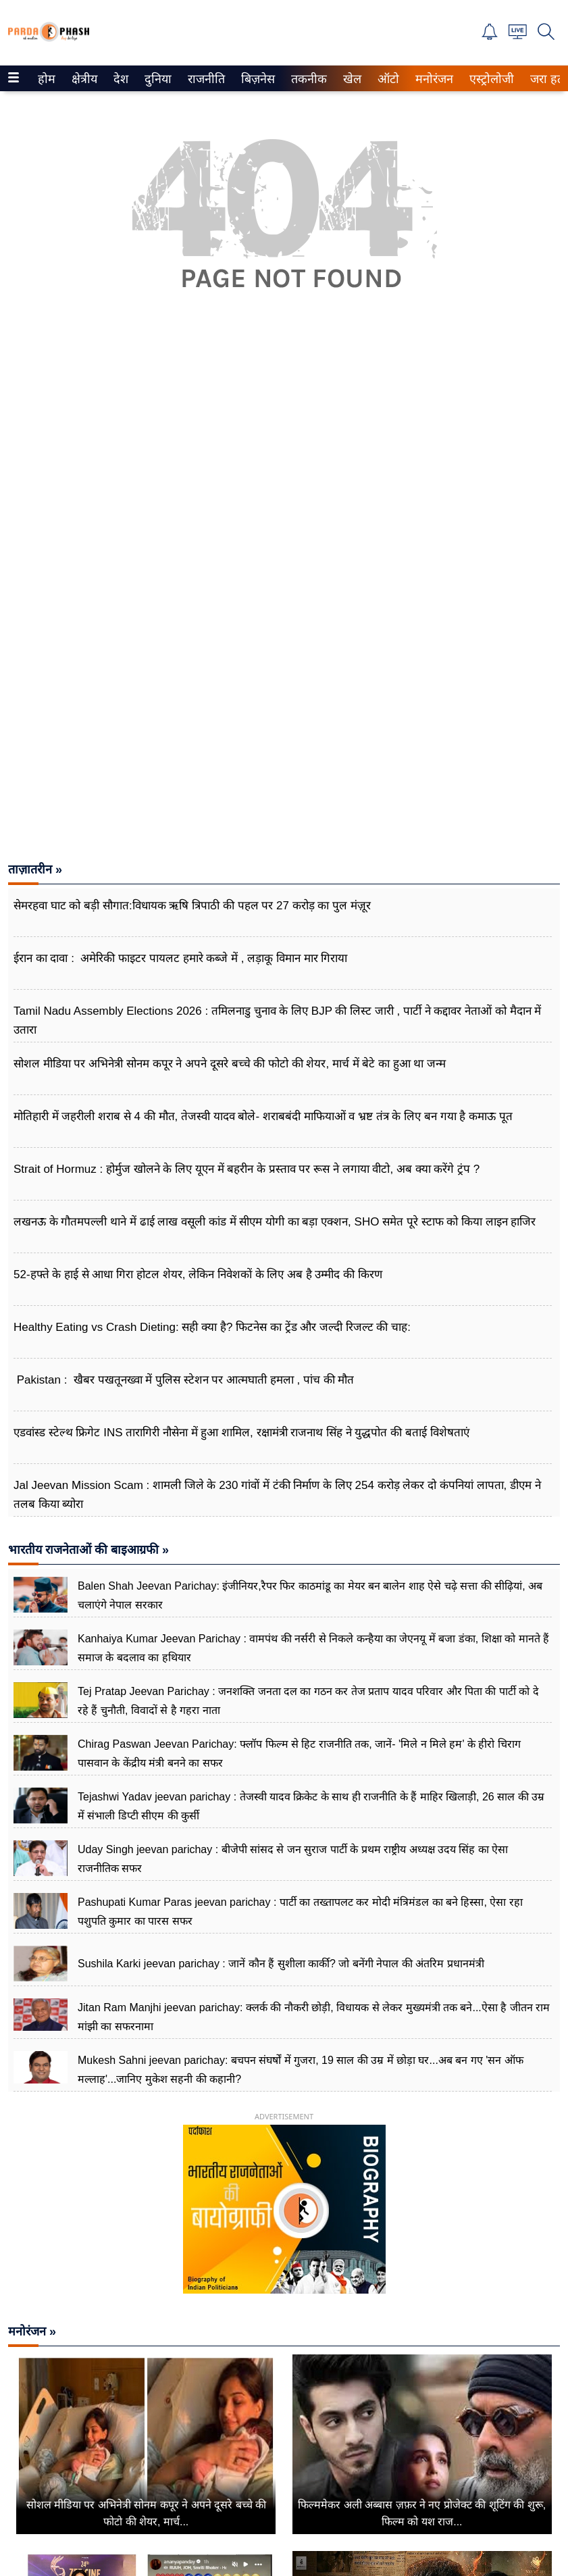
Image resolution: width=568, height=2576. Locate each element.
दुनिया (156, 79)
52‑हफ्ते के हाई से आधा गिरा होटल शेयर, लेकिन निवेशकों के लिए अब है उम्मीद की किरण (198, 1274)
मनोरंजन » (32, 2331)
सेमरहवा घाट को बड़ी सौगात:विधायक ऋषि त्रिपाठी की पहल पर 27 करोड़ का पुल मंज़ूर (192, 905)
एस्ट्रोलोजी (489, 79)
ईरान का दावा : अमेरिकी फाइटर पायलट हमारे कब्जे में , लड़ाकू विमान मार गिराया (180, 958)
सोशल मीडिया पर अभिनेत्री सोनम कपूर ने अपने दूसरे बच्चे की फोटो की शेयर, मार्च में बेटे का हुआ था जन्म (230, 1063)
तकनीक (307, 79)
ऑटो (387, 79)
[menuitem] (46, 78)
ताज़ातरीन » (35, 869)
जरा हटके (548, 79)
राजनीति (204, 79)
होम (45, 79)
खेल (351, 79)
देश (119, 79)
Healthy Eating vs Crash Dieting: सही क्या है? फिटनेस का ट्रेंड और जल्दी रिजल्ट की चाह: (212, 1327)
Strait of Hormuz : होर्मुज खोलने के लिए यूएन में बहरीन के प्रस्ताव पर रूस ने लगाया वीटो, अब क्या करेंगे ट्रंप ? (247, 1169)
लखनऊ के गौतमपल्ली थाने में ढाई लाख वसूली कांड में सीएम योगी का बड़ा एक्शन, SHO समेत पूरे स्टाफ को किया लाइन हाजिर (275, 1221)
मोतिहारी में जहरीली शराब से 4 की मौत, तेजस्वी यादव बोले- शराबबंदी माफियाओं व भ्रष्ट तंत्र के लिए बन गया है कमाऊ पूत (263, 1116)
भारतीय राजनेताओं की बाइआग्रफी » (88, 1550)
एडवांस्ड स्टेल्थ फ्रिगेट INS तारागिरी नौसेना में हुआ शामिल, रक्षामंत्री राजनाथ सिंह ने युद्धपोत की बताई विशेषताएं (241, 1432)
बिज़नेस (256, 79)
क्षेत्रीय (83, 79)
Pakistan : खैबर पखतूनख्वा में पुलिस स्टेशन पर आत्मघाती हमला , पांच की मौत (184, 1379)
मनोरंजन (431, 79)
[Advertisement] (284, 488)
